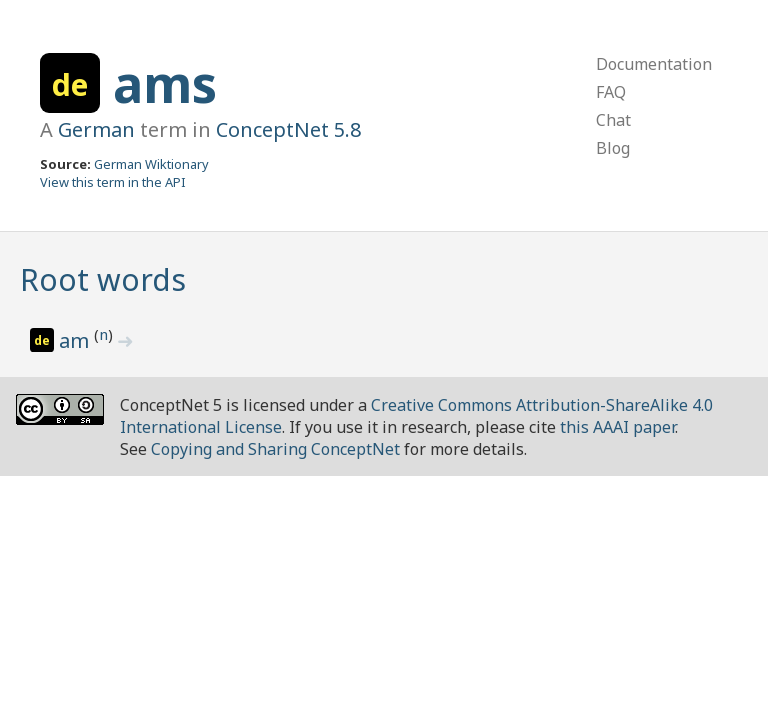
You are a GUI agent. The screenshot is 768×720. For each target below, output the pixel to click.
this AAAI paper (617, 427)
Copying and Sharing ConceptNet (275, 449)
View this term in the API (113, 182)
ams (165, 84)
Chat (613, 120)
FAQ (611, 92)
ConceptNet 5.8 (288, 129)
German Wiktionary (151, 164)
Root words (103, 279)
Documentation (654, 64)
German (96, 129)
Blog (613, 148)
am (76, 340)
